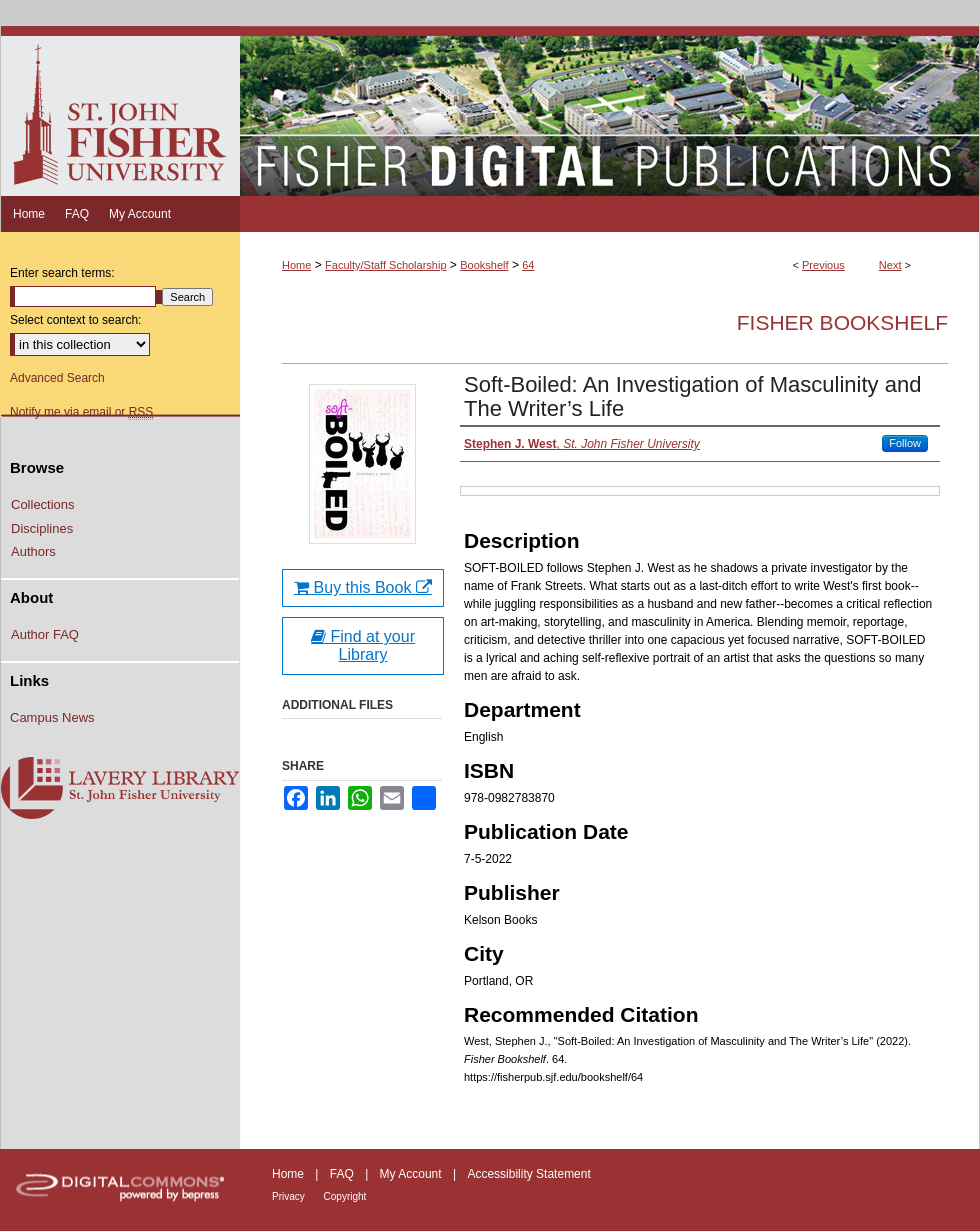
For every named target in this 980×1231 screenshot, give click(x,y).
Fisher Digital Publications (609, 111)
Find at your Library (363, 645)
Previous (823, 265)
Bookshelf (484, 265)
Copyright (345, 1196)
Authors (33, 551)
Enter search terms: (62, 273)
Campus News (52, 717)
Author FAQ (45, 634)
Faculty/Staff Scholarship (385, 265)
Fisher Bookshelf (842, 322)
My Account (412, 1174)
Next (890, 265)
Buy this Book (363, 587)
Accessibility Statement (528, 1174)
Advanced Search (57, 378)
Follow (905, 443)
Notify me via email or (81, 412)
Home (296, 265)
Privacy (290, 1196)
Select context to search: (75, 320)
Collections (43, 504)
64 (528, 265)
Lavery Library (120, 789)
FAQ (343, 1174)
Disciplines (42, 528)
